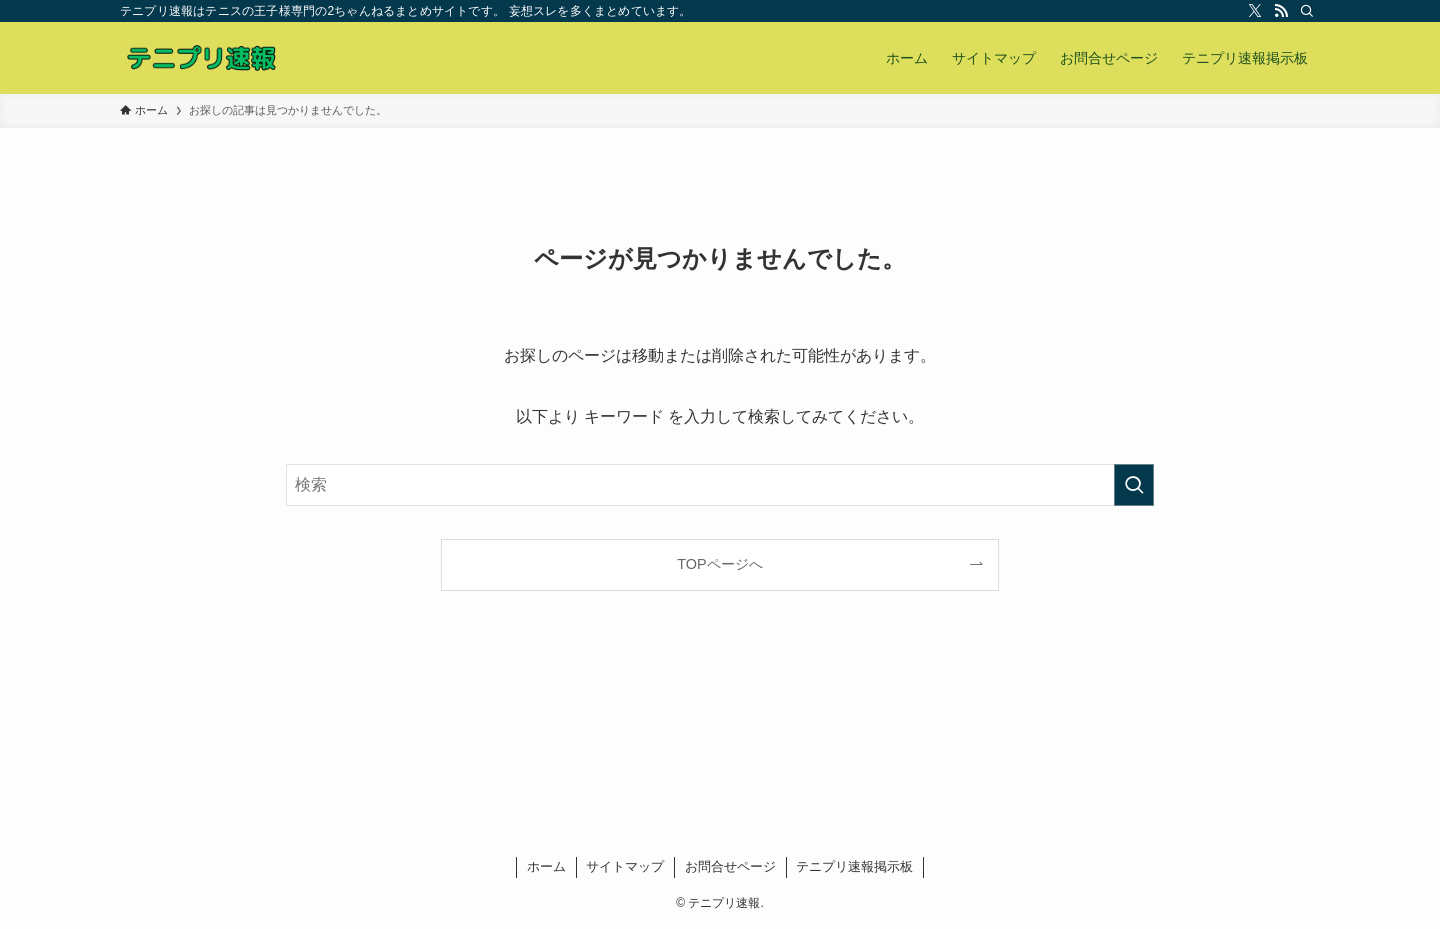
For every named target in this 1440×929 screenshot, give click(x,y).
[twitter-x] (1255, 11)
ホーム (546, 866)
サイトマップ (625, 866)
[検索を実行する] (1134, 485)
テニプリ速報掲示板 (854, 866)
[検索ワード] (720, 485)
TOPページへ (719, 564)
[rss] (1281, 11)
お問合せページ (730, 866)
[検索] (1307, 11)
